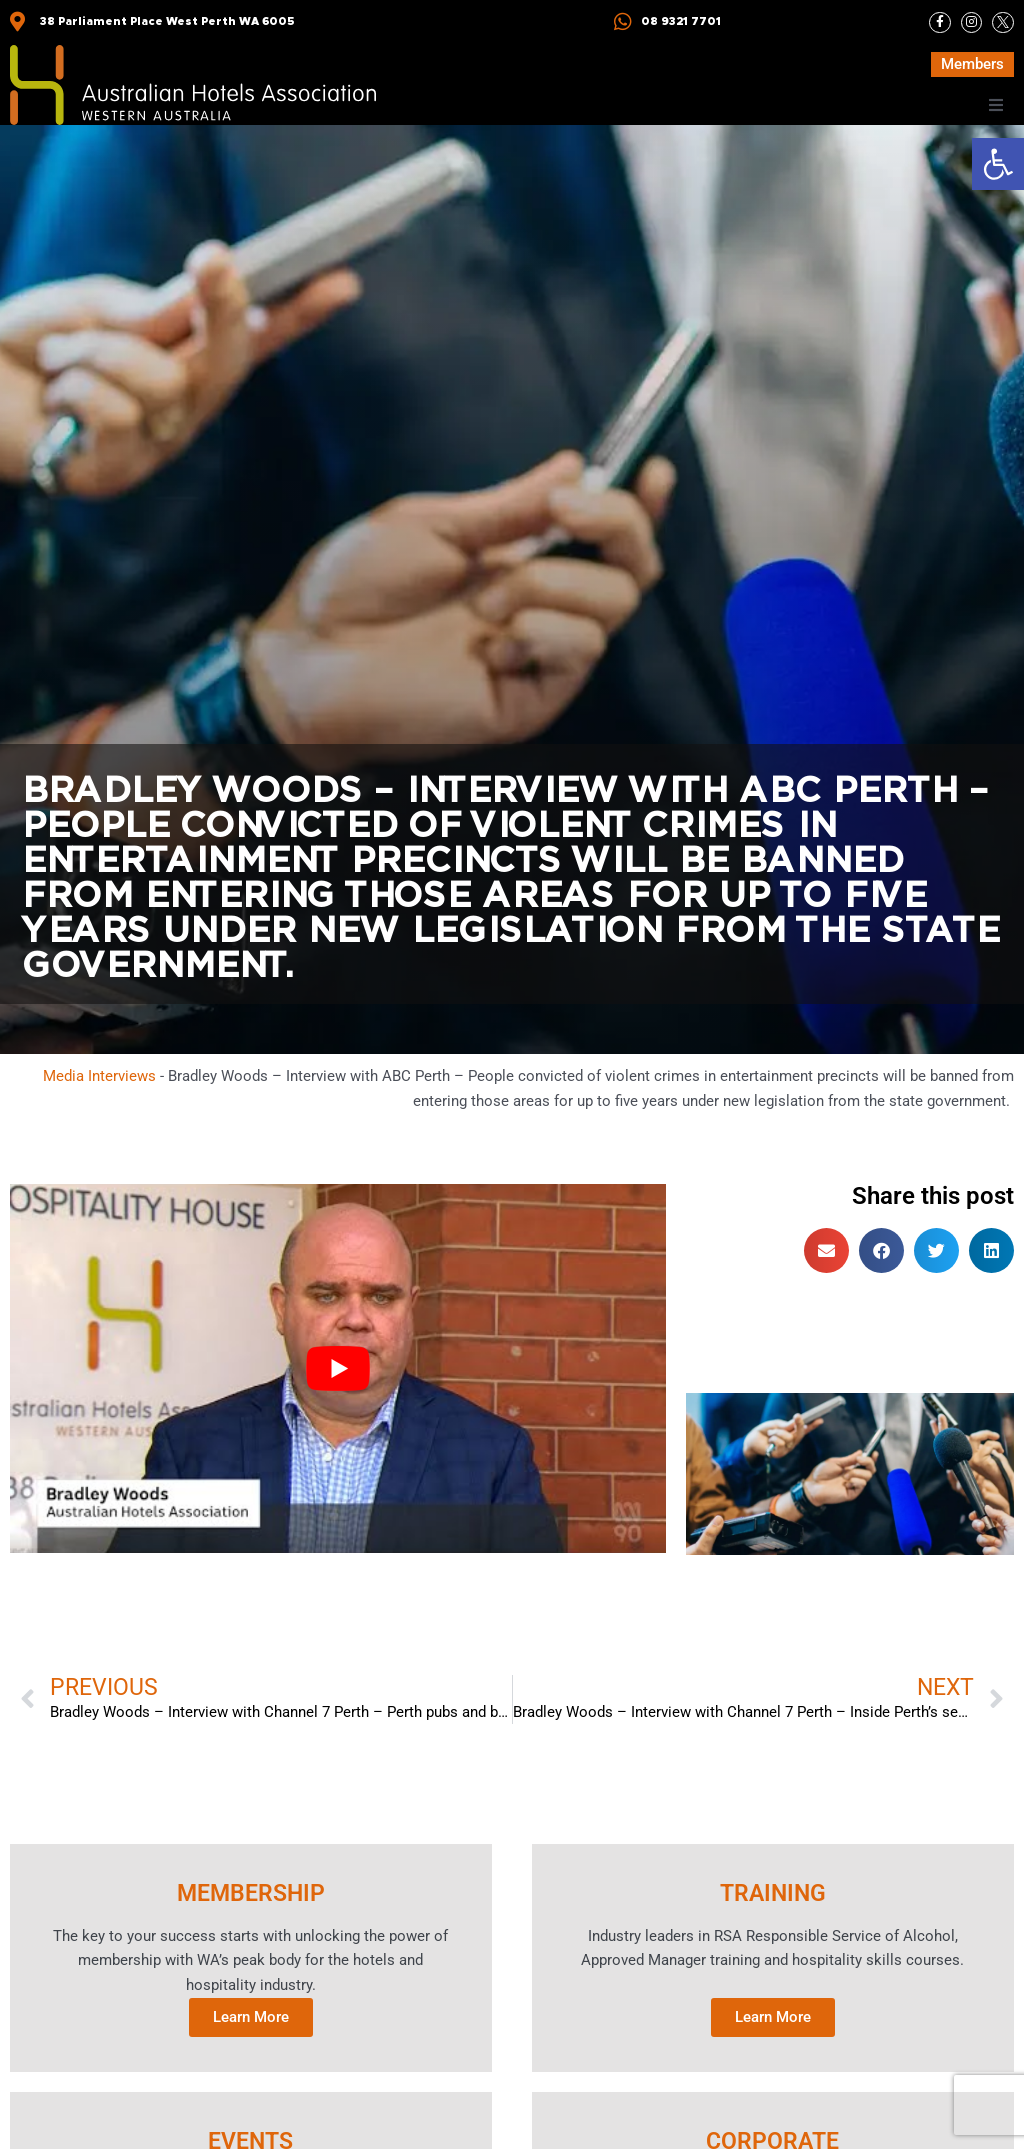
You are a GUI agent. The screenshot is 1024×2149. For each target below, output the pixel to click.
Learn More (251, 2019)
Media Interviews (99, 1076)
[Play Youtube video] (338, 1368)
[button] (998, 164)
